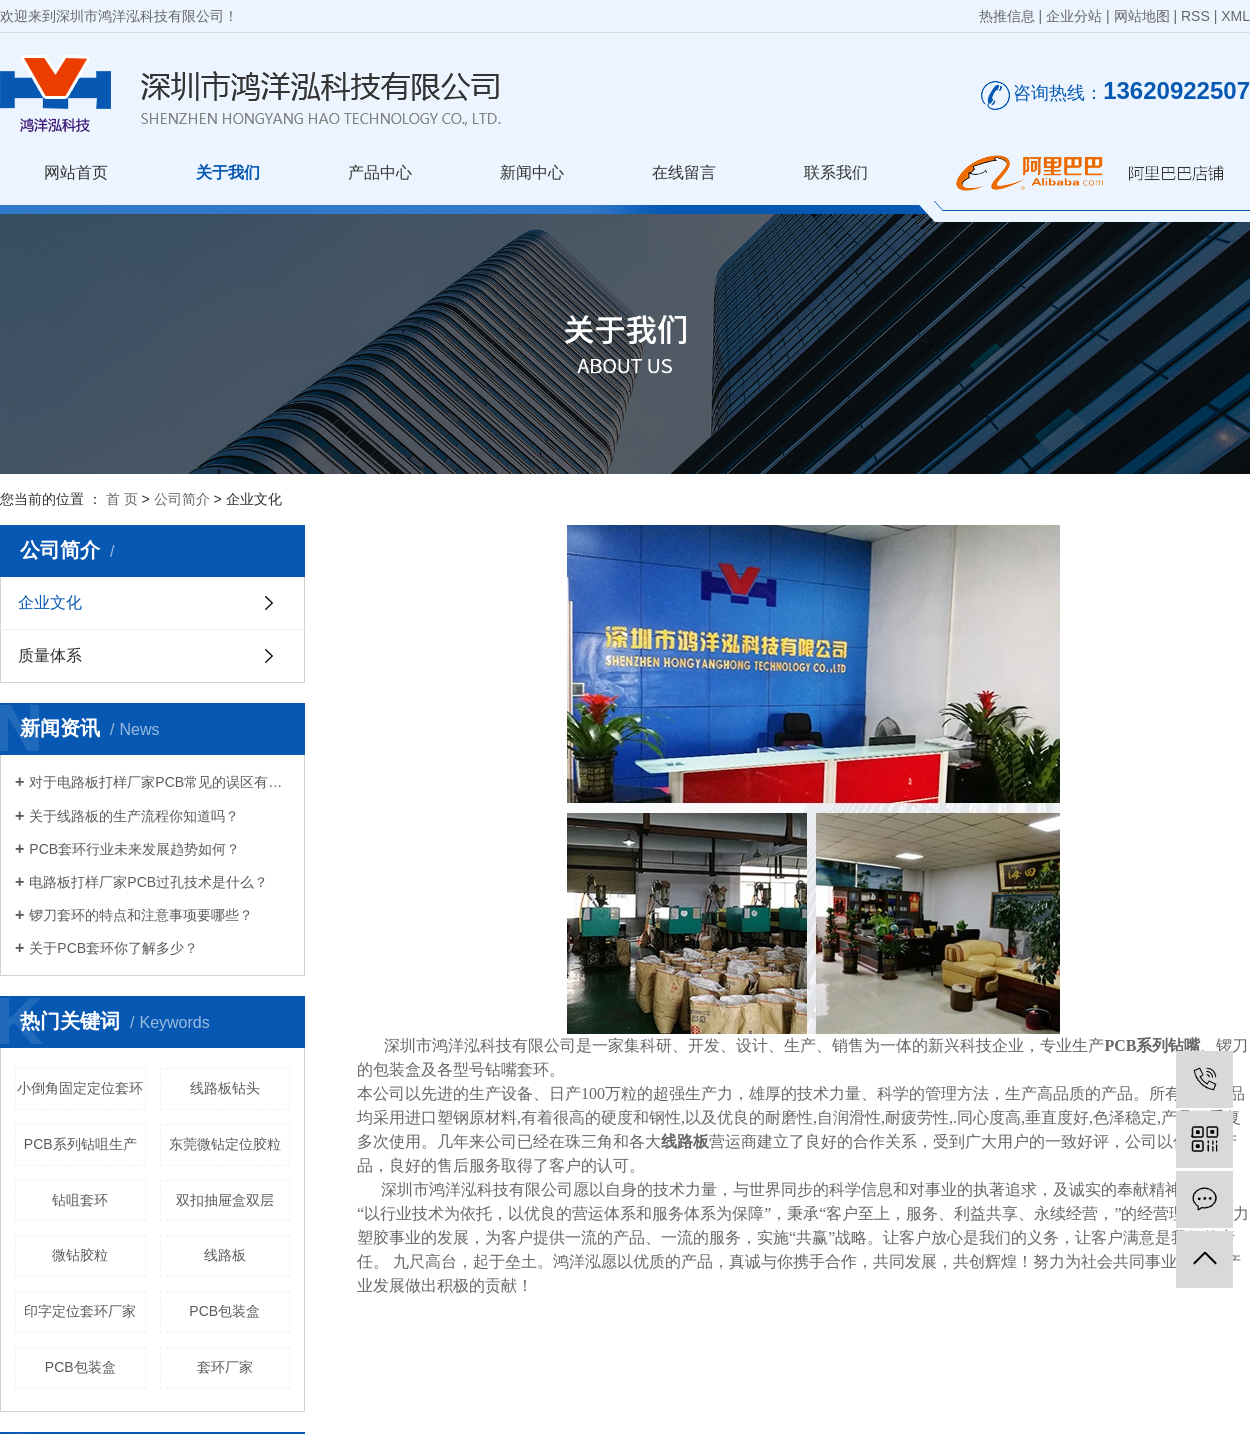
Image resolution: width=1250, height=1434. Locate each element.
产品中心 (380, 172)
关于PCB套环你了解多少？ (113, 948)
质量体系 (50, 655)
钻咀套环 (80, 1200)
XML (1235, 16)
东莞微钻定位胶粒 (225, 1144)
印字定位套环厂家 (80, 1311)
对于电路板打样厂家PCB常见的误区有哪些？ (159, 782)
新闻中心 (532, 172)
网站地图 (1142, 16)
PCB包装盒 (224, 1311)
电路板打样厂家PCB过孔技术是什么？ (148, 882)
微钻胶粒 (80, 1255)
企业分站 (1074, 16)
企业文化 (50, 602)
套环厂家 (225, 1367)
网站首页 (76, 172)
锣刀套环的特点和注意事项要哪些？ (141, 915)
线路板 (225, 1255)
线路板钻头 (225, 1088)
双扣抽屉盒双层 (225, 1200)
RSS (1195, 16)
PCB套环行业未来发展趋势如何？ (134, 849)
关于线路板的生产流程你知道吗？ (134, 816)
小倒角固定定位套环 (80, 1088)
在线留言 (684, 172)
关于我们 (228, 172)
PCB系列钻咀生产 (80, 1144)
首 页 (122, 499)
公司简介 (182, 499)
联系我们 (836, 172)
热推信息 (1007, 16)
